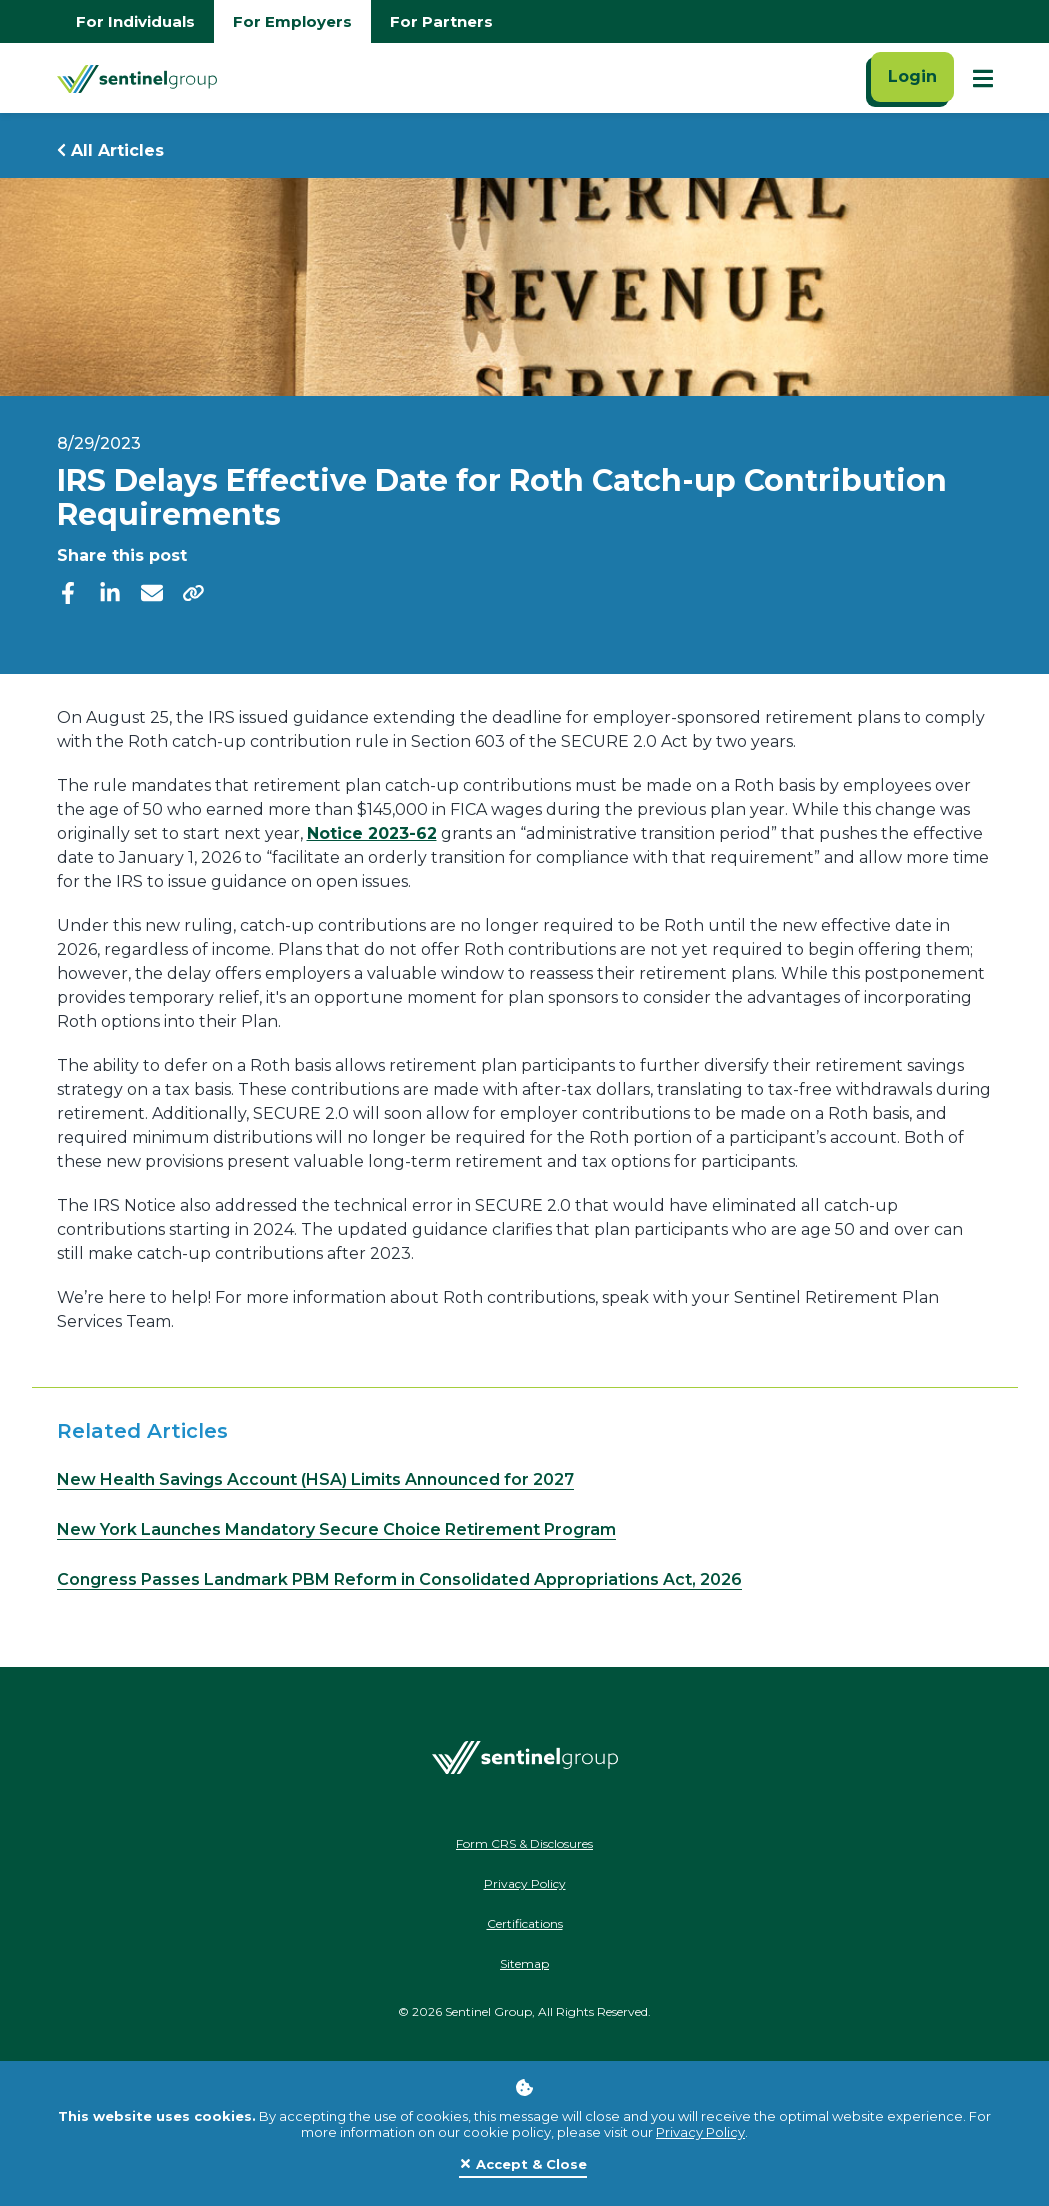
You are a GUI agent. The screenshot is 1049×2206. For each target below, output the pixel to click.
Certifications (525, 1923)
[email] (152, 591)
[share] (194, 592)
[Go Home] (137, 78)
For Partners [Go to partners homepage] (441, 21)
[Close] (523, 2165)
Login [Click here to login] (912, 76)
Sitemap (524, 1963)
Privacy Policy (700, 2132)
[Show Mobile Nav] (983, 78)
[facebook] (68, 591)
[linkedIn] (110, 591)
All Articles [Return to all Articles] (110, 150)
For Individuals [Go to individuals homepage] (135, 21)
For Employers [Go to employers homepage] (292, 21)
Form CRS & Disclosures (524, 1843)
